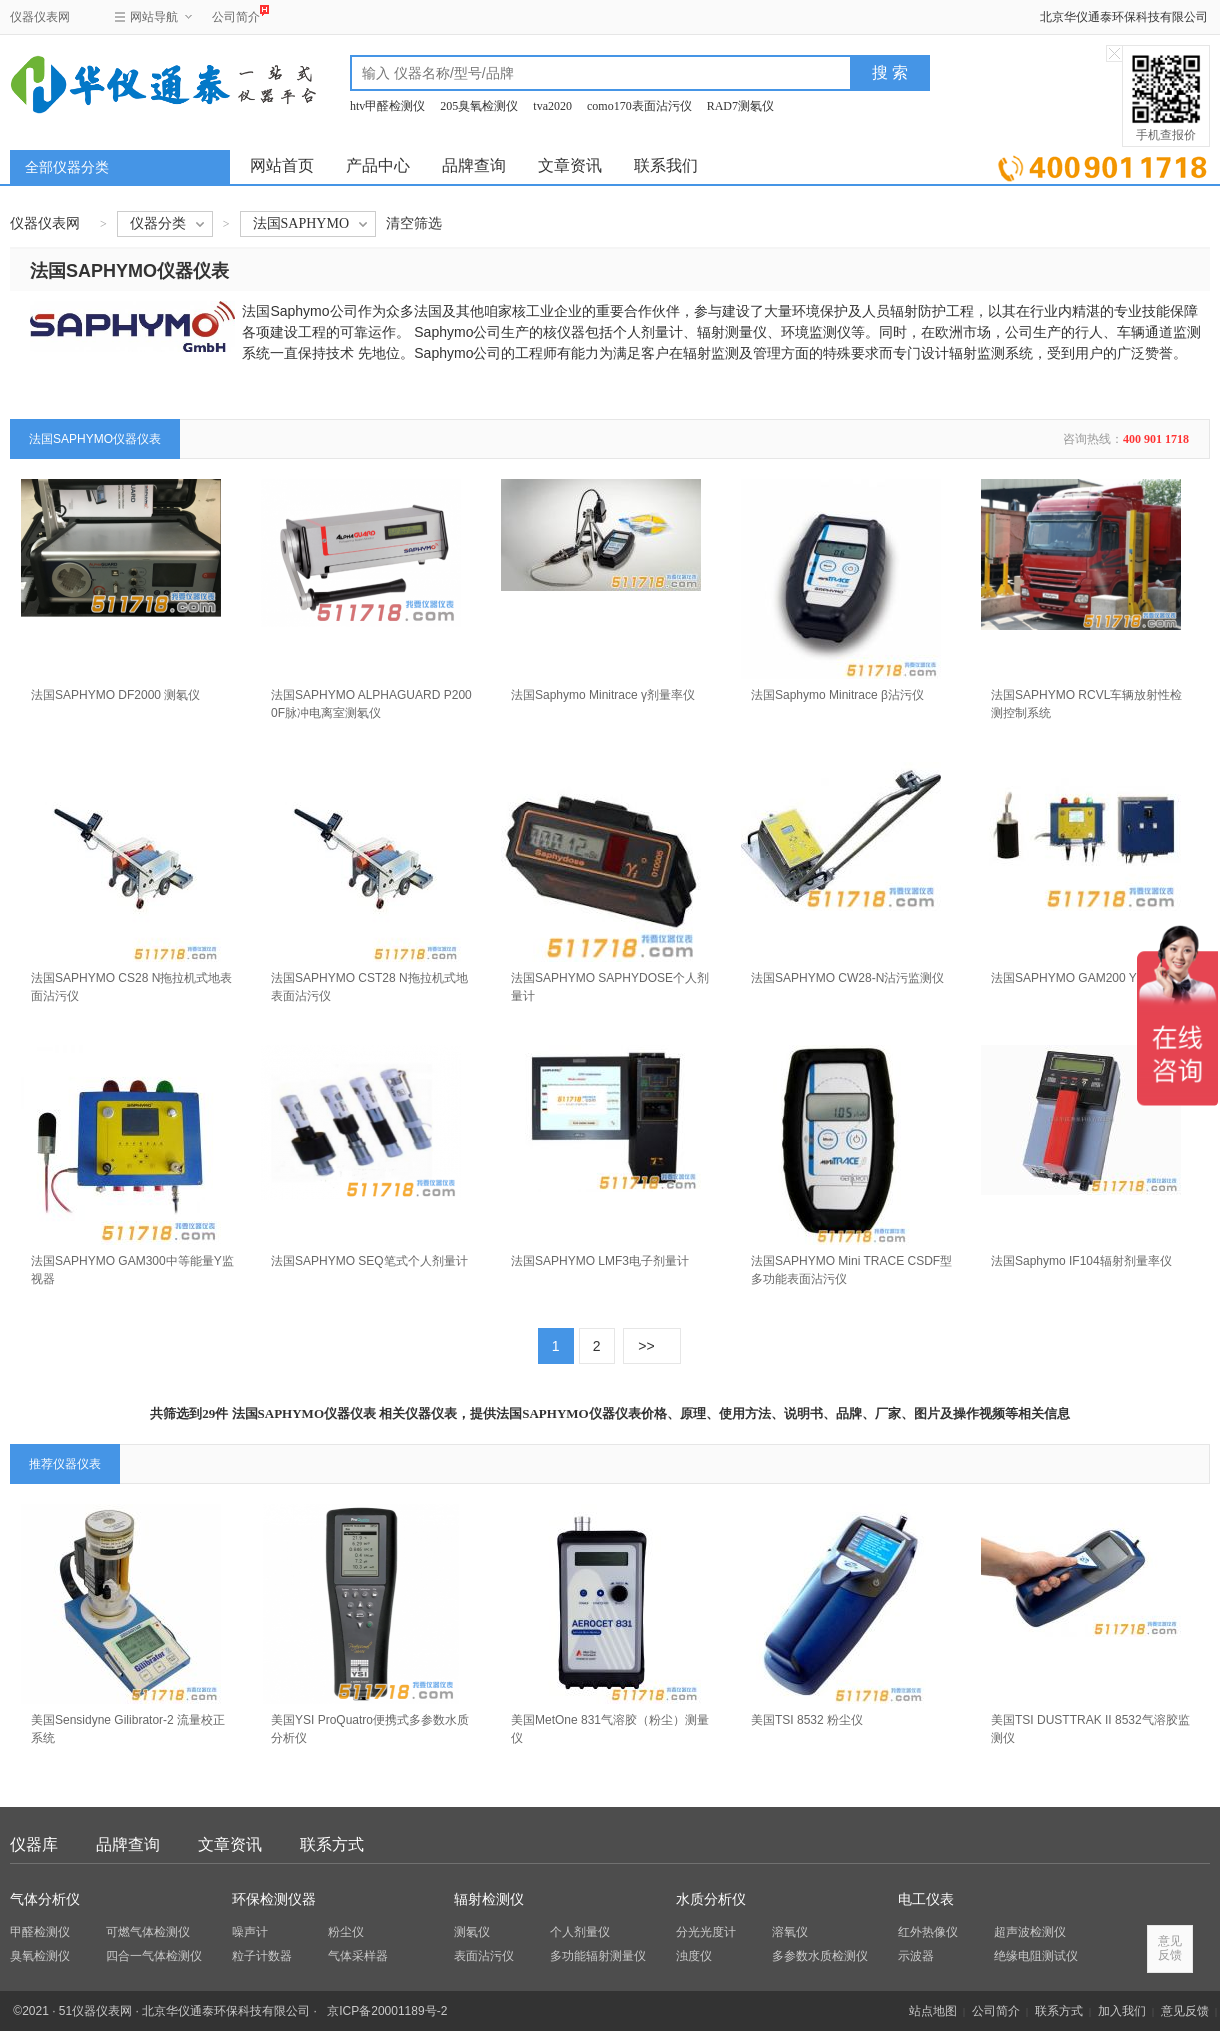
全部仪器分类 (67, 167)
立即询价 (1102, 164)
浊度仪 (694, 1956)
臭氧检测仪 (40, 1956)
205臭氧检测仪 (479, 106)
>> (646, 1346)
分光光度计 (706, 1932)
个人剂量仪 (580, 1932)
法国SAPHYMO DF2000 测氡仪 (115, 695)
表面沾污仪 (484, 1956)
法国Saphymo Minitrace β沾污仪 (837, 695)
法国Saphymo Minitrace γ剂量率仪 (603, 695)
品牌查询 (474, 165)
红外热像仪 (928, 1932)
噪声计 (250, 1932)
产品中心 (378, 165)
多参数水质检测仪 (820, 1956)
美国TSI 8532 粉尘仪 (807, 1720)
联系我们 (666, 165)
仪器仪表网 (40, 17)
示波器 (916, 1956)
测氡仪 (472, 1932)
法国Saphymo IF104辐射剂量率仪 (1081, 1261)
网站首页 (282, 165)
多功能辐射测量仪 (598, 1956)
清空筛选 (414, 223)
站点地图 (933, 2011)
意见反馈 (1185, 2011)
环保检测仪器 (274, 1899)
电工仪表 (926, 1899)
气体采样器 (358, 1956)
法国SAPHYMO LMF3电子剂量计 (600, 1261)
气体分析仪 (45, 1899)
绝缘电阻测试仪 (1036, 1956)
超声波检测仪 (1030, 1932)
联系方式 (332, 1844)
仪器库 (34, 1844)
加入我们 (1122, 2011)
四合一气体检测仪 (154, 1956)
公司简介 (236, 14)
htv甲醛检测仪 (387, 106)
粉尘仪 (346, 1932)
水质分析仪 (711, 1899)
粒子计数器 (262, 1956)
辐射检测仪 (489, 1899)
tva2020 (552, 106)
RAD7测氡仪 (740, 106)
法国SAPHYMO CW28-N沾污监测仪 (847, 978)
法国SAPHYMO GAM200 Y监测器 (1082, 978)
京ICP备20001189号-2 (387, 2011)
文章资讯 (570, 165)
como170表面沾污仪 (639, 106)
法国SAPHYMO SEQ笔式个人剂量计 (369, 1261)
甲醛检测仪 (40, 1932)
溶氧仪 (790, 1932)
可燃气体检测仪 (148, 1932)
